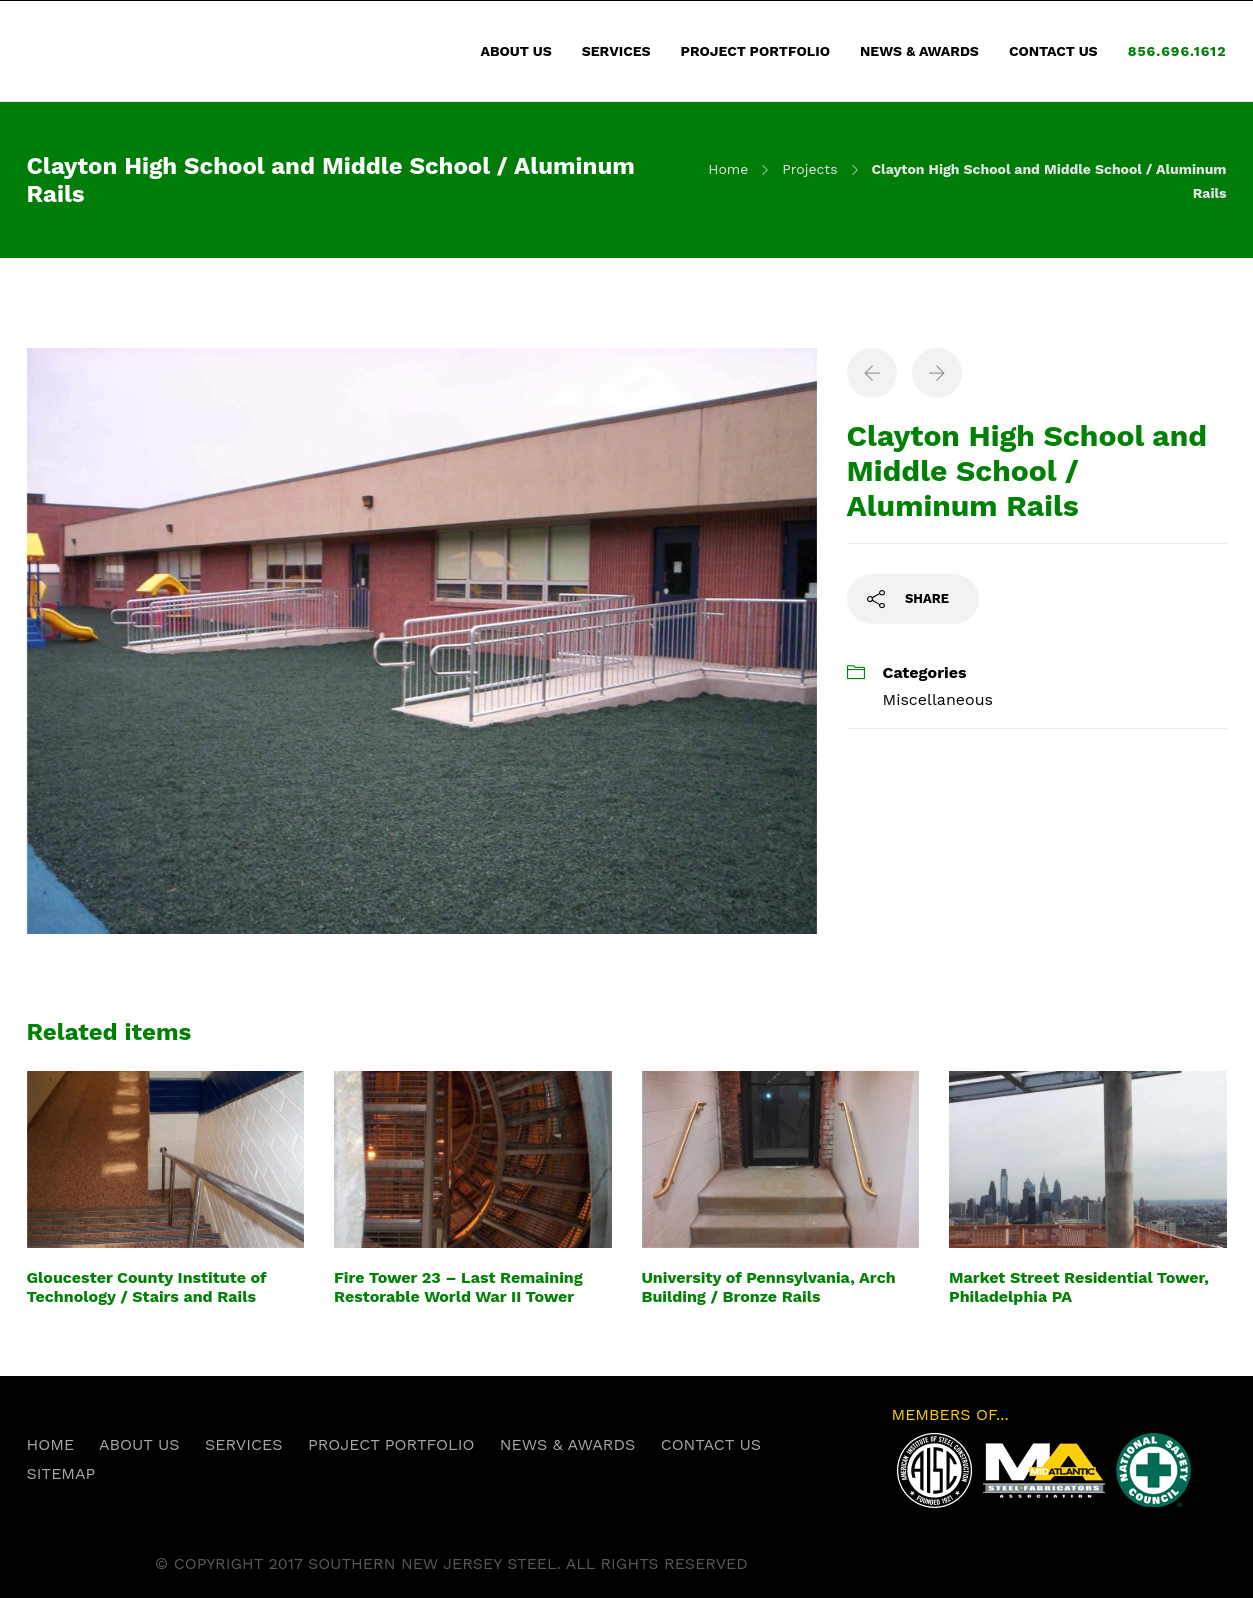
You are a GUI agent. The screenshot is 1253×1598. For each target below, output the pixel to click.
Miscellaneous (938, 699)
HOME (51, 1444)
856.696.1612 (1177, 51)
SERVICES (616, 51)
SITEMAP (61, 1473)
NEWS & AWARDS (919, 51)
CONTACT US (1053, 51)
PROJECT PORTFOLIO (755, 51)
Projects (809, 169)
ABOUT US (516, 51)
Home (728, 169)
